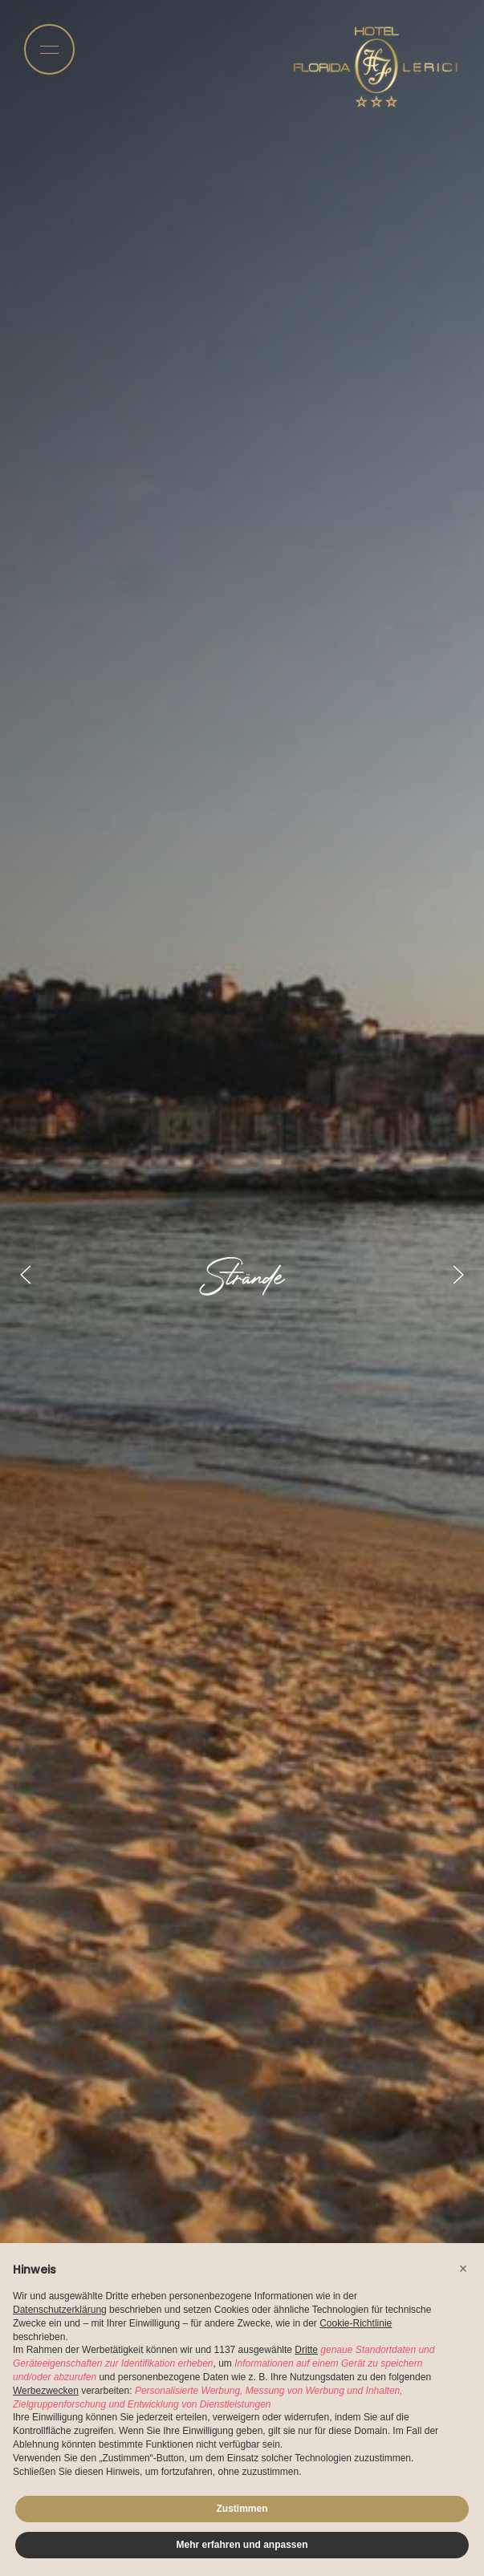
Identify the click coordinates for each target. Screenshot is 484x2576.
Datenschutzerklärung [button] (60, 2309)
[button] (463, 2269)
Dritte (306, 2349)
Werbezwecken (46, 2390)
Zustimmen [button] (241, 2508)
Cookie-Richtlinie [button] (355, 2323)
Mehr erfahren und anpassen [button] (241, 2544)
